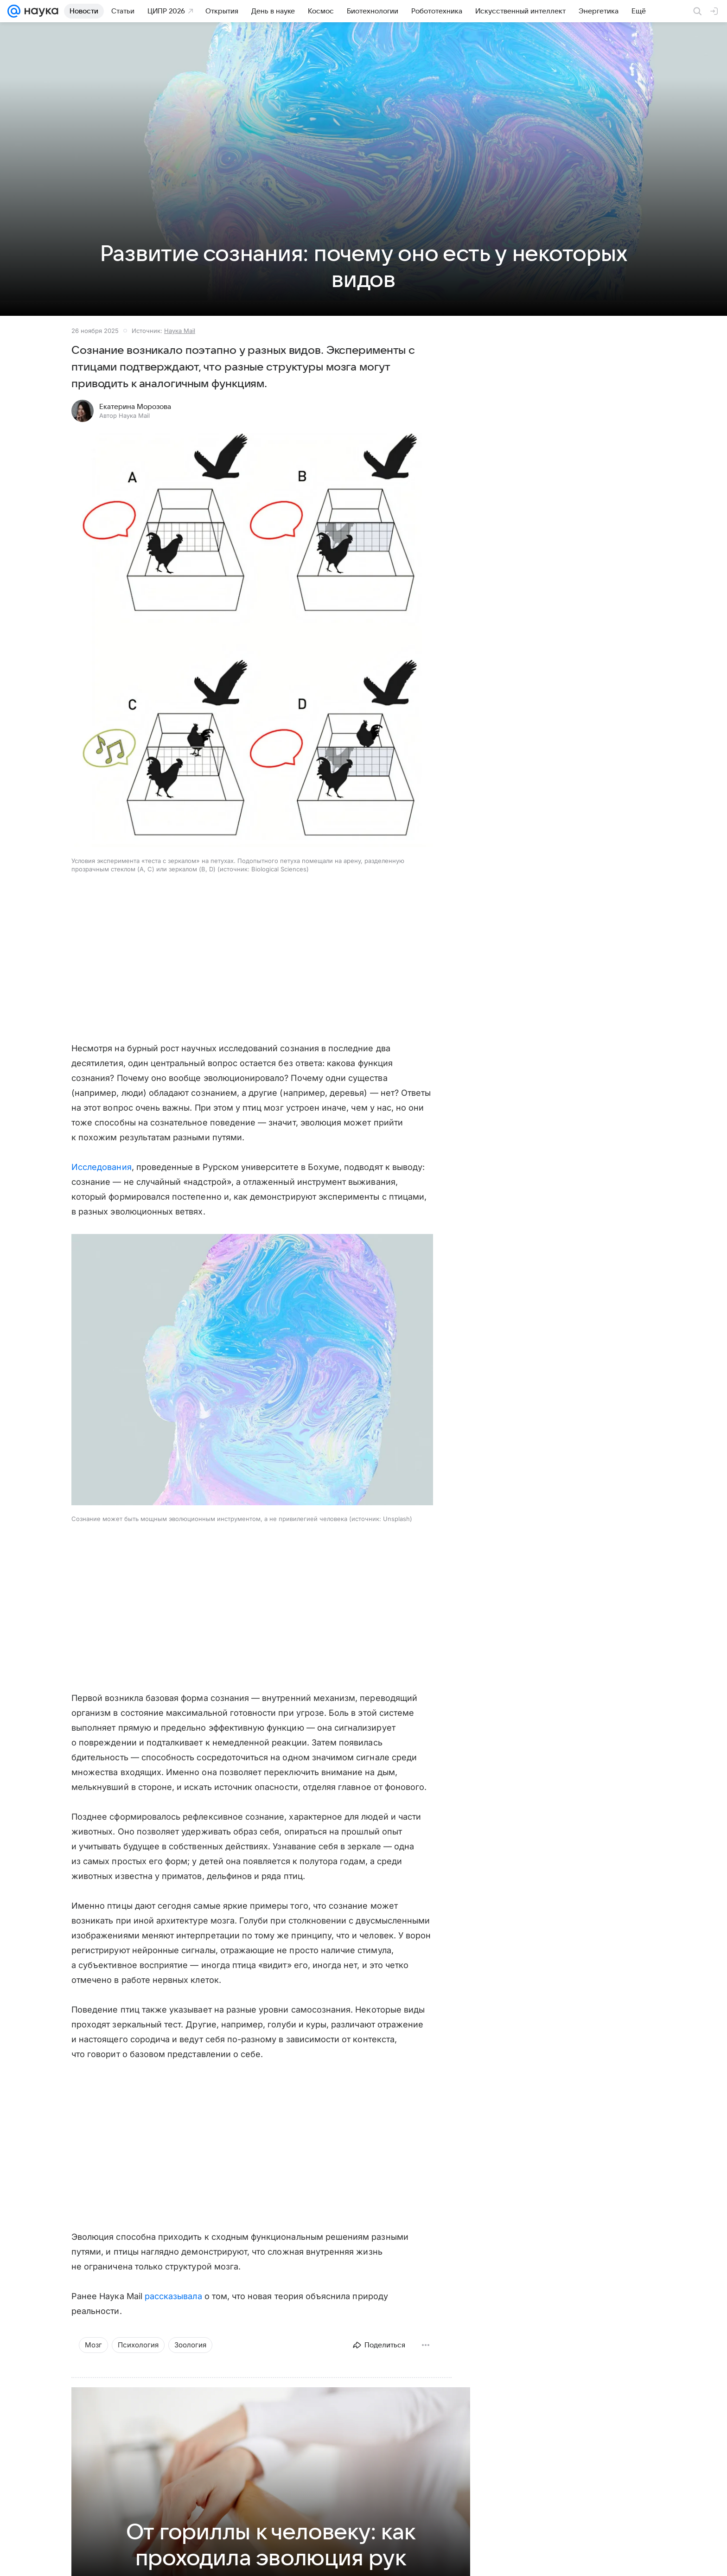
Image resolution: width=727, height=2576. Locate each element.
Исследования (101, 1167)
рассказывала (173, 2296)
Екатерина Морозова (135, 406)
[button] (252, 641)
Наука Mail (179, 330)
